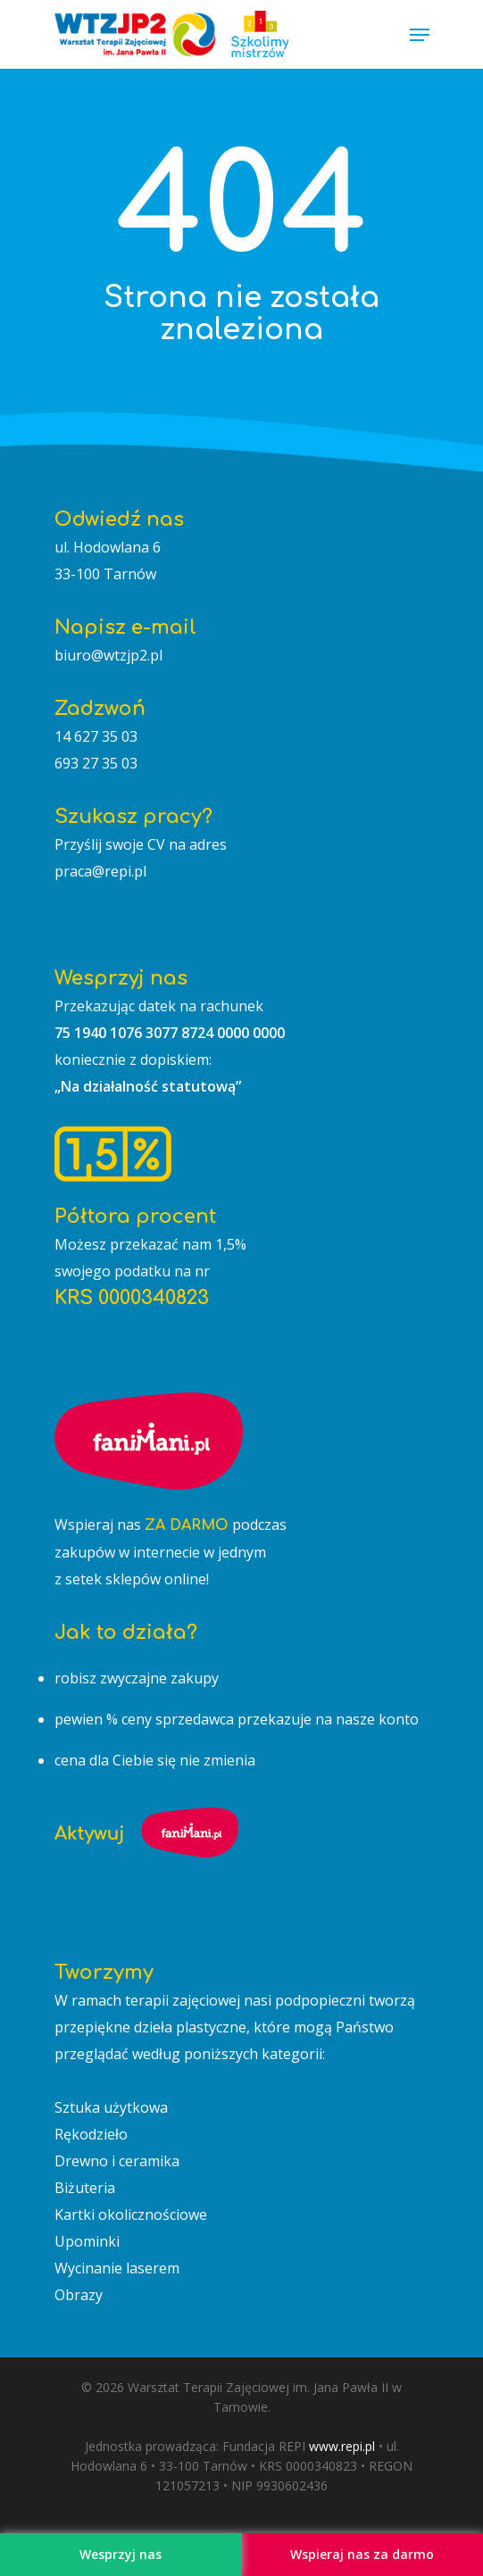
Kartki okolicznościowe (130, 2214)
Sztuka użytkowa (111, 2107)
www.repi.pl (342, 2446)
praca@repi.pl (100, 871)
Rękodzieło (91, 2134)
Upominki (87, 2241)
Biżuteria (84, 2188)
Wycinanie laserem (116, 2268)
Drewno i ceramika (116, 2161)
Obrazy (78, 2295)
